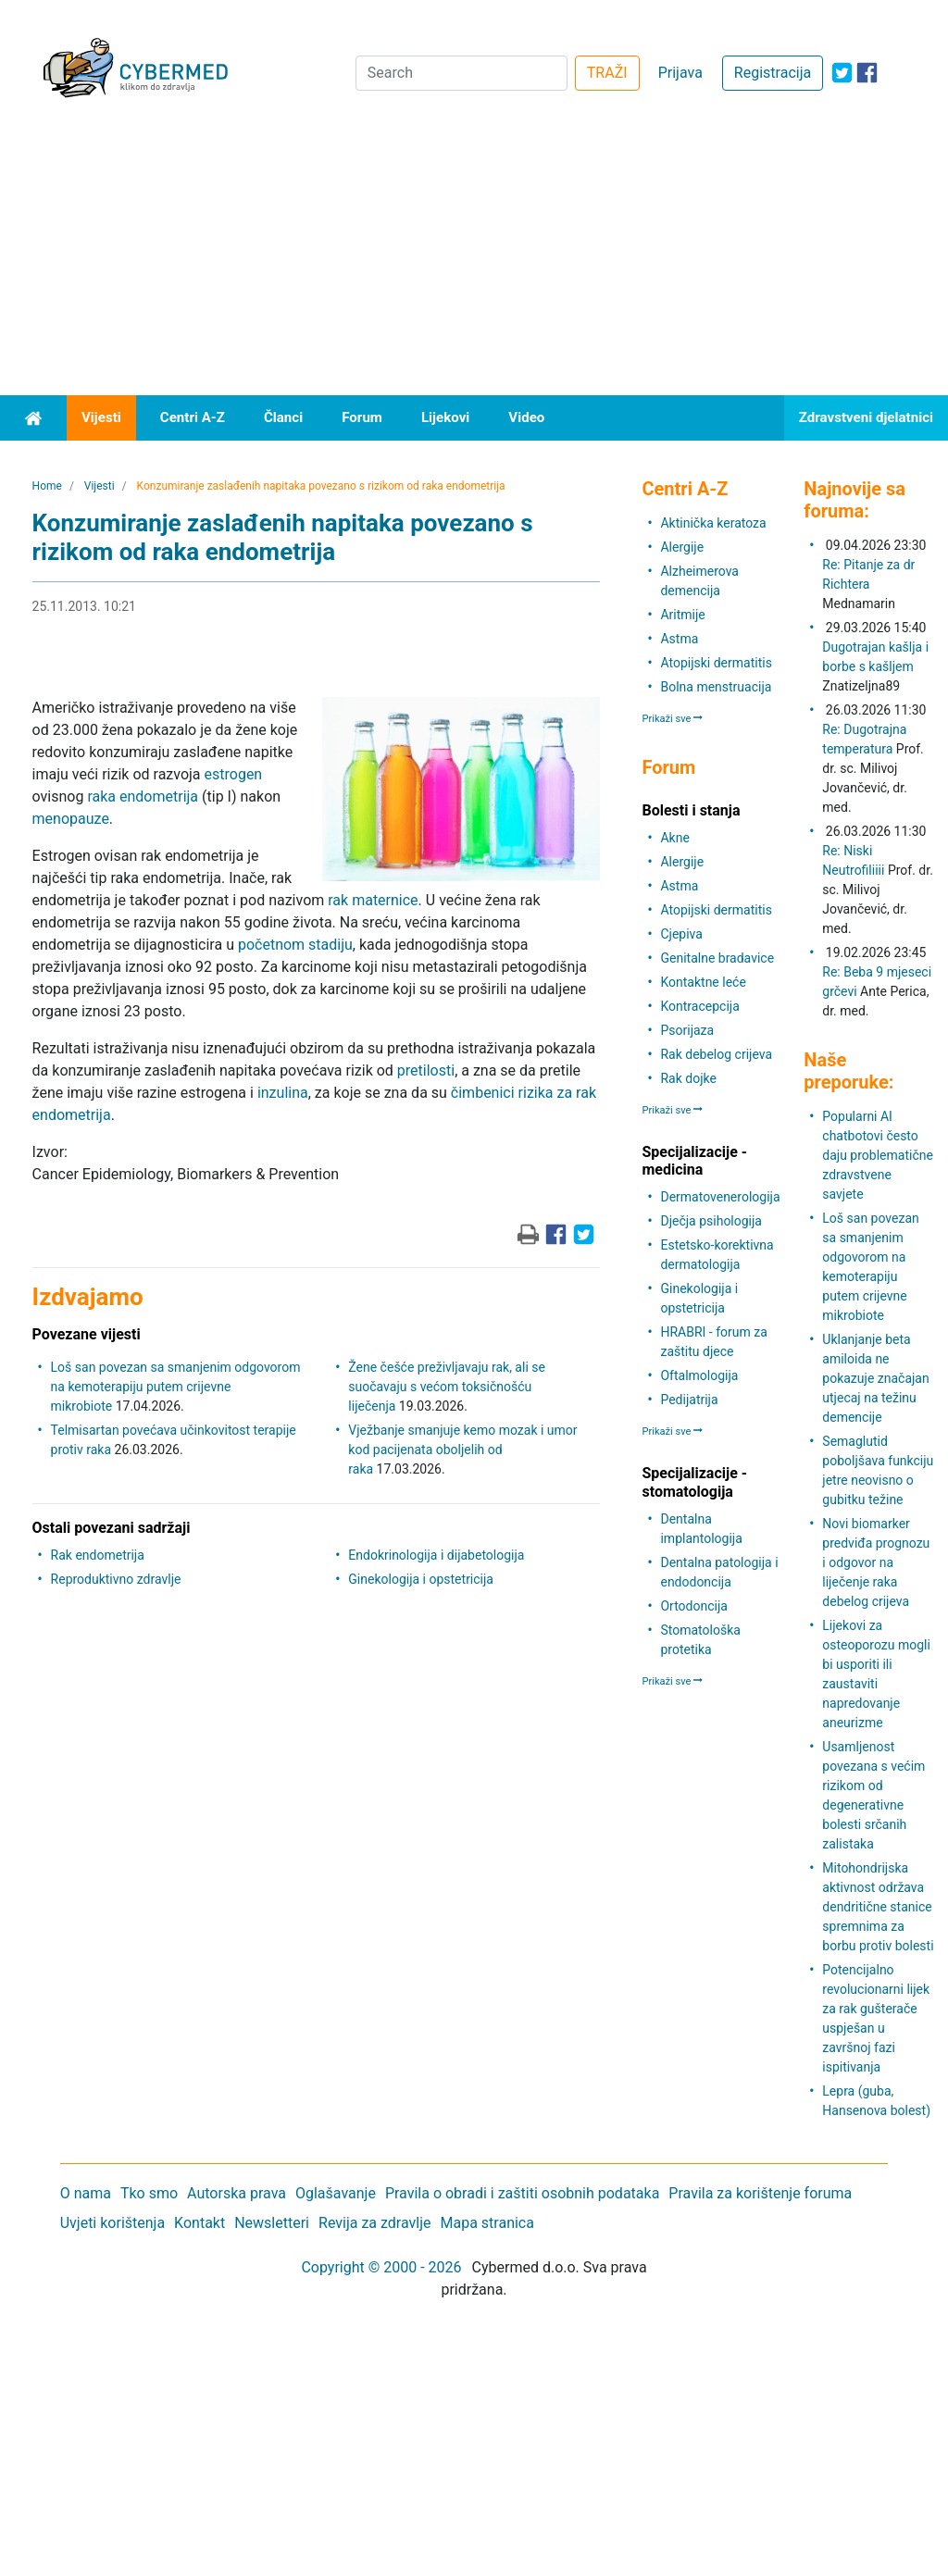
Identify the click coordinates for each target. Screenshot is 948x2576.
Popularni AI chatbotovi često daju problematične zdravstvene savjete (877, 1155)
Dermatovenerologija (720, 1196)
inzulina (282, 1092)
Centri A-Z (192, 417)
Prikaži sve (672, 719)
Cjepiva (681, 934)
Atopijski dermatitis (715, 662)
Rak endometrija (97, 1555)
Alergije (682, 547)
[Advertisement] (474, 256)
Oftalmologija (699, 1375)
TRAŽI (607, 72)
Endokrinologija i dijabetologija (436, 1555)
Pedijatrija (688, 1399)
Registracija (772, 72)
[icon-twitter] (842, 72)
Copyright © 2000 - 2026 (381, 2267)
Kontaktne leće (702, 982)
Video (526, 417)
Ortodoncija (693, 1606)
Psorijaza (687, 1030)
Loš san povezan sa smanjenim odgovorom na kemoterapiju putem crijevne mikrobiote (176, 1386)
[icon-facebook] (867, 72)
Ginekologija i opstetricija (420, 1579)
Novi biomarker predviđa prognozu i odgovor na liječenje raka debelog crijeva (875, 1562)
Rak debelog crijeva (716, 1054)
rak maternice (373, 900)
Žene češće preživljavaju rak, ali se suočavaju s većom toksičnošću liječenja (446, 1386)
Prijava (680, 72)
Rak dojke (688, 1078)
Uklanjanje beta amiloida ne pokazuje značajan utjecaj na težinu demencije (875, 1378)
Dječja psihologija (711, 1220)
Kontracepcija (699, 1006)
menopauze (70, 819)
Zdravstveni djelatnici (866, 417)
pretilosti (426, 1070)
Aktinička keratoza (713, 523)
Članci (283, 417)
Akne (674, 837)
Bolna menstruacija (715, 686)
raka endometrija (142, 796)
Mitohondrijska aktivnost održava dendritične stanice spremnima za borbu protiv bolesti (877, 1906)
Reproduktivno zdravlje (116, 1579)
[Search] (462, 73)
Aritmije (682, 614)
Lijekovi (445, 417)
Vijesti (101, 417)
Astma (679, 638)
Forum (362, 417)
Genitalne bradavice (717, 958)
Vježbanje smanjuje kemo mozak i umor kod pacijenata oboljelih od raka (462, 1449)
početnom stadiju (295, 944)
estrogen (234, 774)
